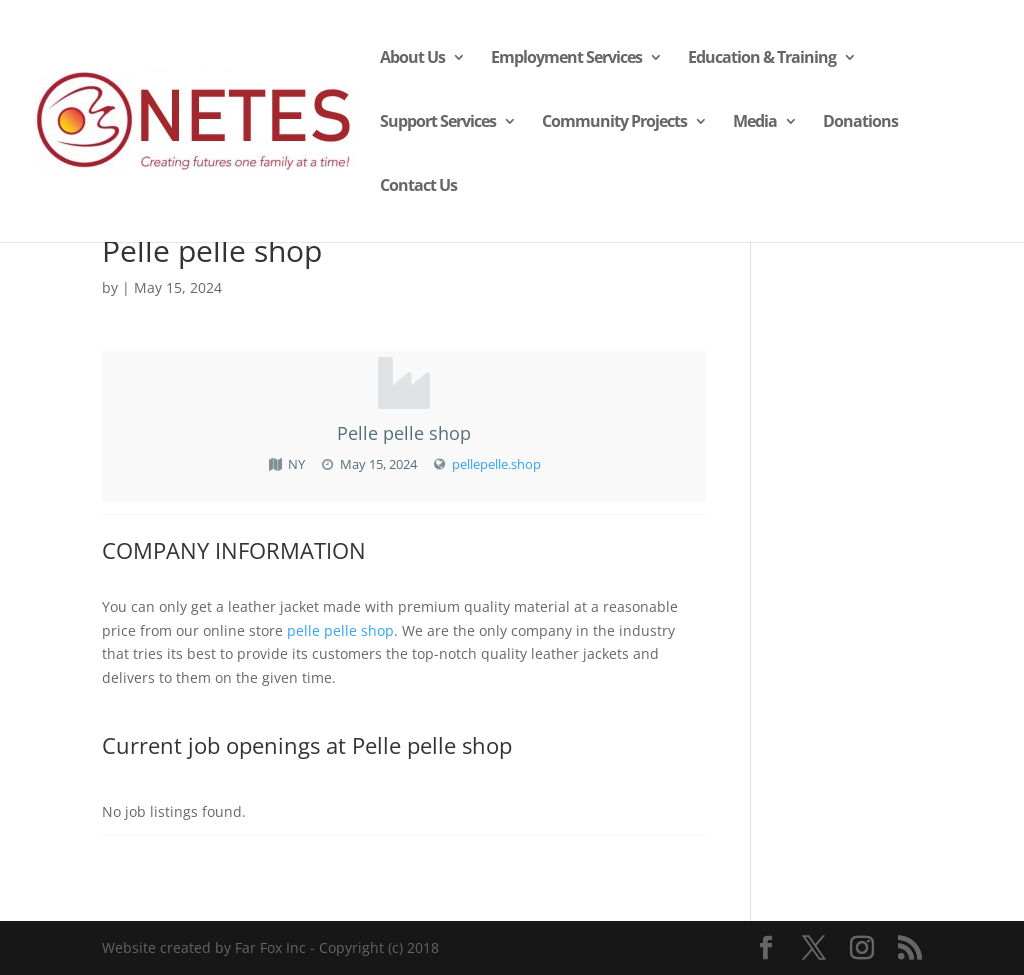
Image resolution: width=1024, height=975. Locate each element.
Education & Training (762, 59)
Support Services (438, 123)
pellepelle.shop (496, 464)
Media (755, 123)
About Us (412, 59)
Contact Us (418, 187)
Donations (860, 123)
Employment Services (566, 59)
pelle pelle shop (340, 630)
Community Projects (614, 123)
